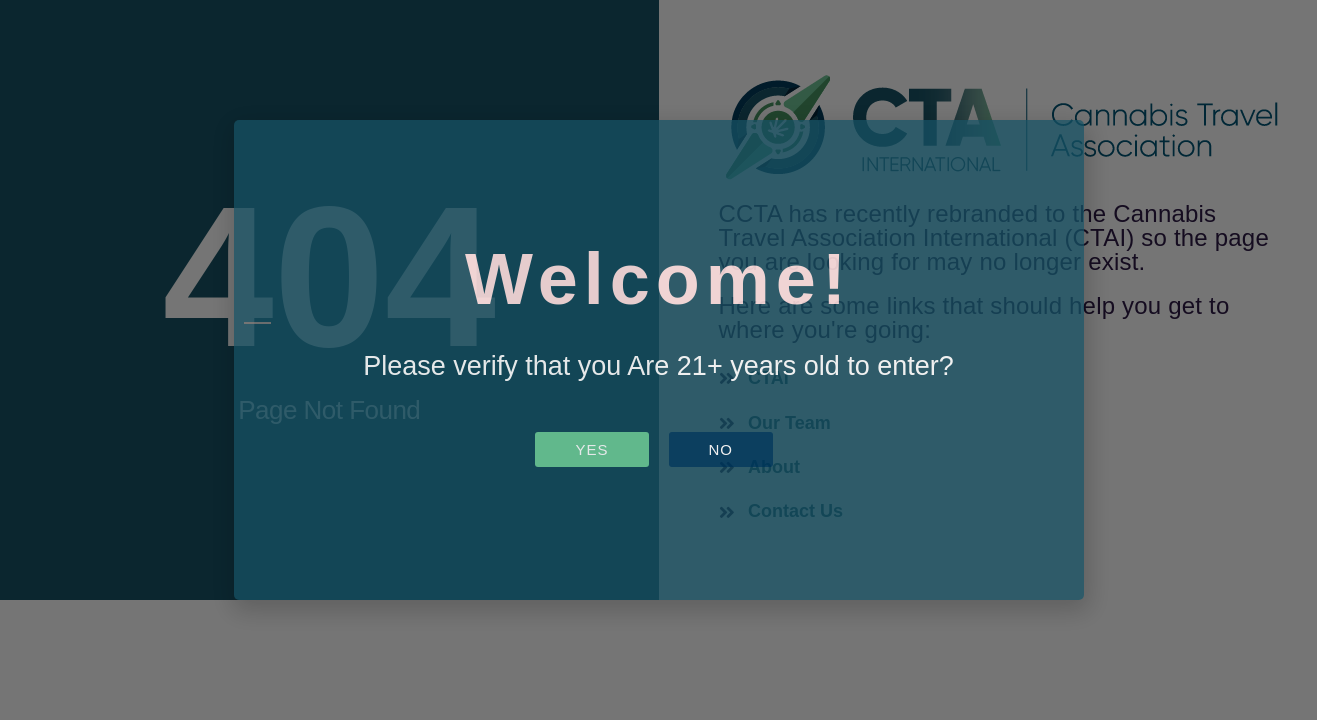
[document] (658, 360)
